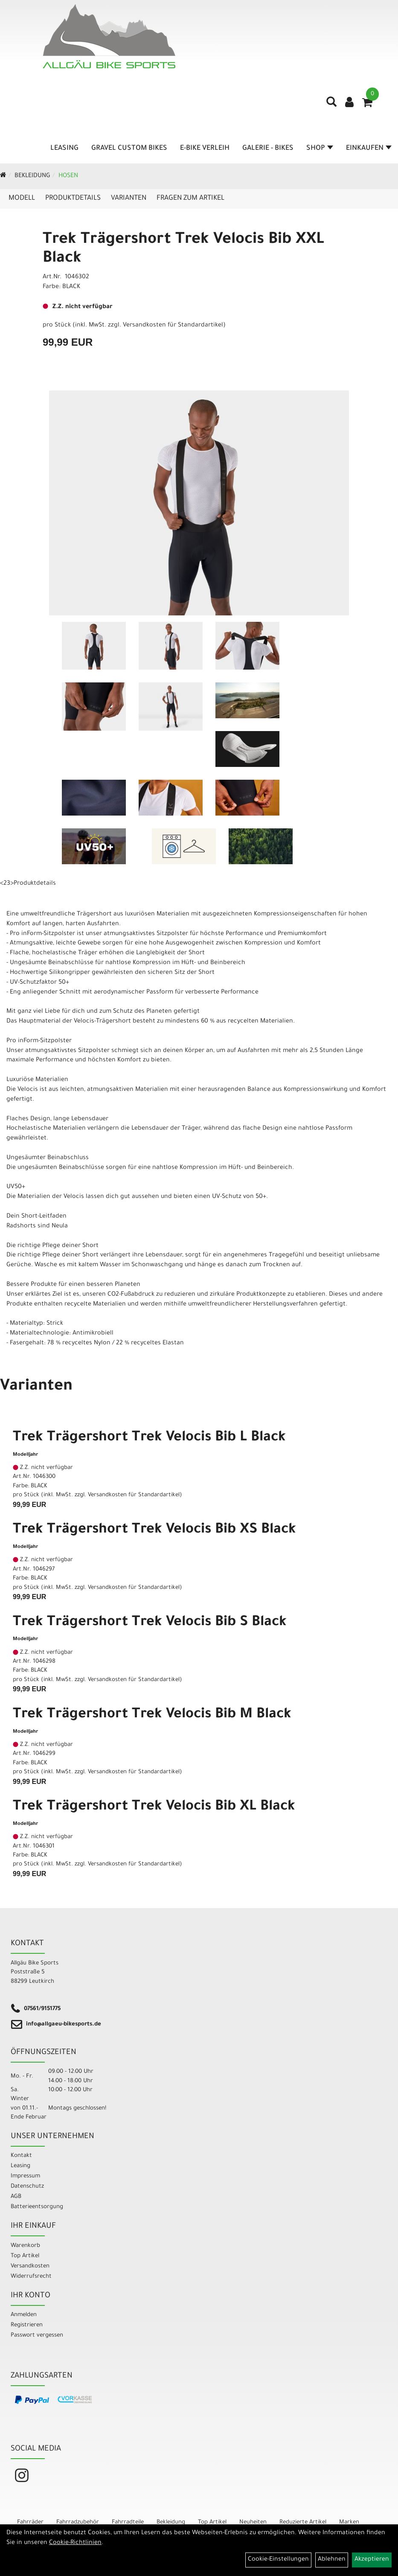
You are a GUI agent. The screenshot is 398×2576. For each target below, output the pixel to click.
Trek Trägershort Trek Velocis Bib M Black (152, 1715)
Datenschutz (27, 2186)
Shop (319, 148)
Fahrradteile (128, 2522)
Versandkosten (30, 2266)
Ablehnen (332, 2559)
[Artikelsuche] (331, 105)
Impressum (25, 2176)
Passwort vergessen (37, 2335)
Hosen (68, 176)
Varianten (128, 198)
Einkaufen (369, 148)
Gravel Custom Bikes (129, 148)
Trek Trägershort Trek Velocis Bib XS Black (154, 1530)
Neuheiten (253, 2522)
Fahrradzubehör (77, 2522)
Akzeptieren (371, 2559)
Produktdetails (73, 198)
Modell (22, 198)
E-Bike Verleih (205, 148)
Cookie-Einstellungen (278, 2559)
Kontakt (21, 2156)
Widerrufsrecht (31, 2276)
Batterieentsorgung (37, 2207)
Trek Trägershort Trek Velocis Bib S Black (150, 1623)
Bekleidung (32, 176)
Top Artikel (25, 2256)
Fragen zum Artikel (190, 198)
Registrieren (27, 2325)
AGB (16, 2197)
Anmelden (24, 2315)
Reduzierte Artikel (302, 2522)
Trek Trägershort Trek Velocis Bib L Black (149, 1438)
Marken (349, 2522)
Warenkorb (25, 2246)
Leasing (64, 148)
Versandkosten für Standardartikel (173, 325)
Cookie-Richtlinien (75, 2543)
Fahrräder (30, 2522)
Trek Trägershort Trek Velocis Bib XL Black (154, 1807)
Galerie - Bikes (267, 148)
